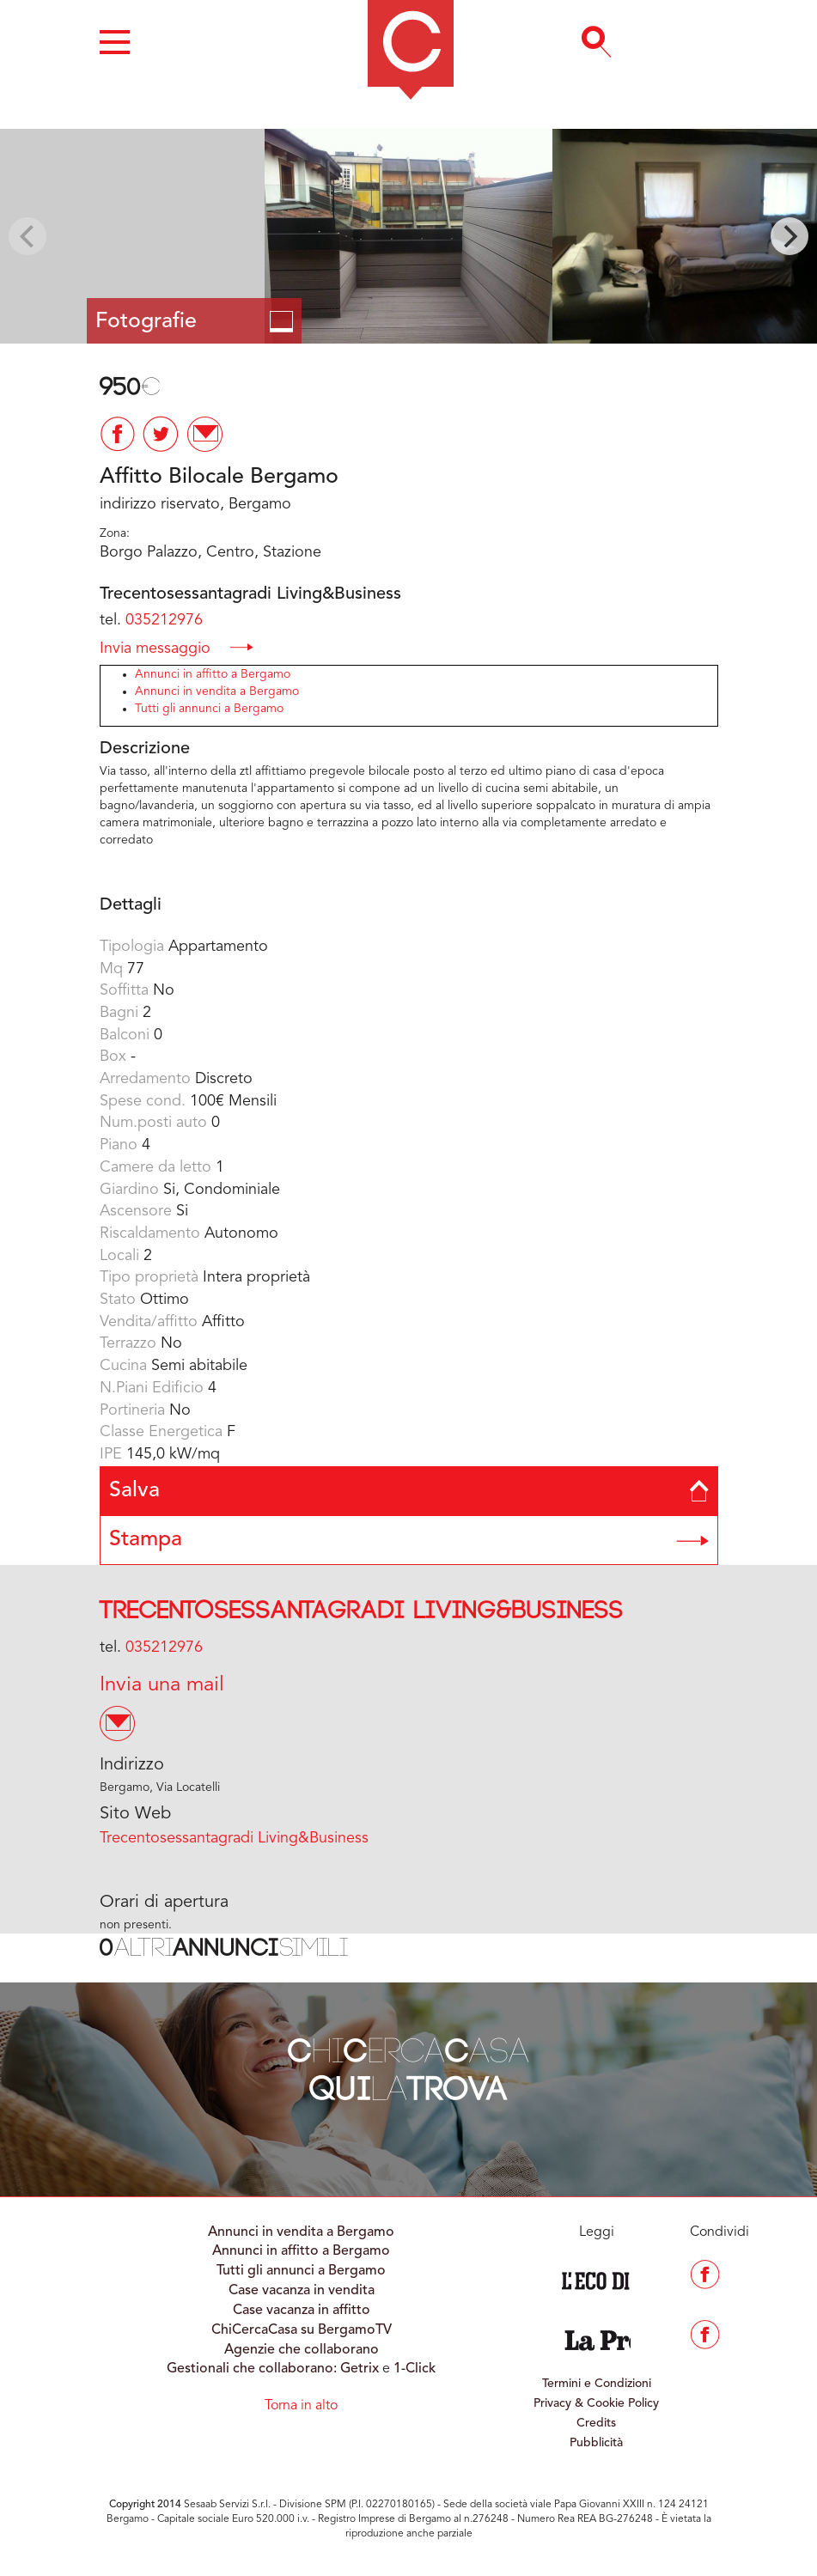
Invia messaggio (176, 647)
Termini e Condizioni (596, 2384)
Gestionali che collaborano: (252, 2369)
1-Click (414, 2369)
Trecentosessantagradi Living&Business (362, 1611)
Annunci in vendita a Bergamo (217, 691)
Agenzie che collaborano (301, 2350)
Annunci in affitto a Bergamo (212, 674)
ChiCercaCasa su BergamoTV (301, 2330)
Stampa (409, 1539)
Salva (409, 1490)
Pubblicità (596, 2443)
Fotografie (194, 321)
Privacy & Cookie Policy (596, 2403)
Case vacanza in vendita (302, 2291)
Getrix (359, 2369)
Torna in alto (301, 2406)
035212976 (164, 620)
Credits (596, 2423)
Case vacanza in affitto (301, 2310)
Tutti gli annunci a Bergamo (209, 709)
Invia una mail (162, 1685)
